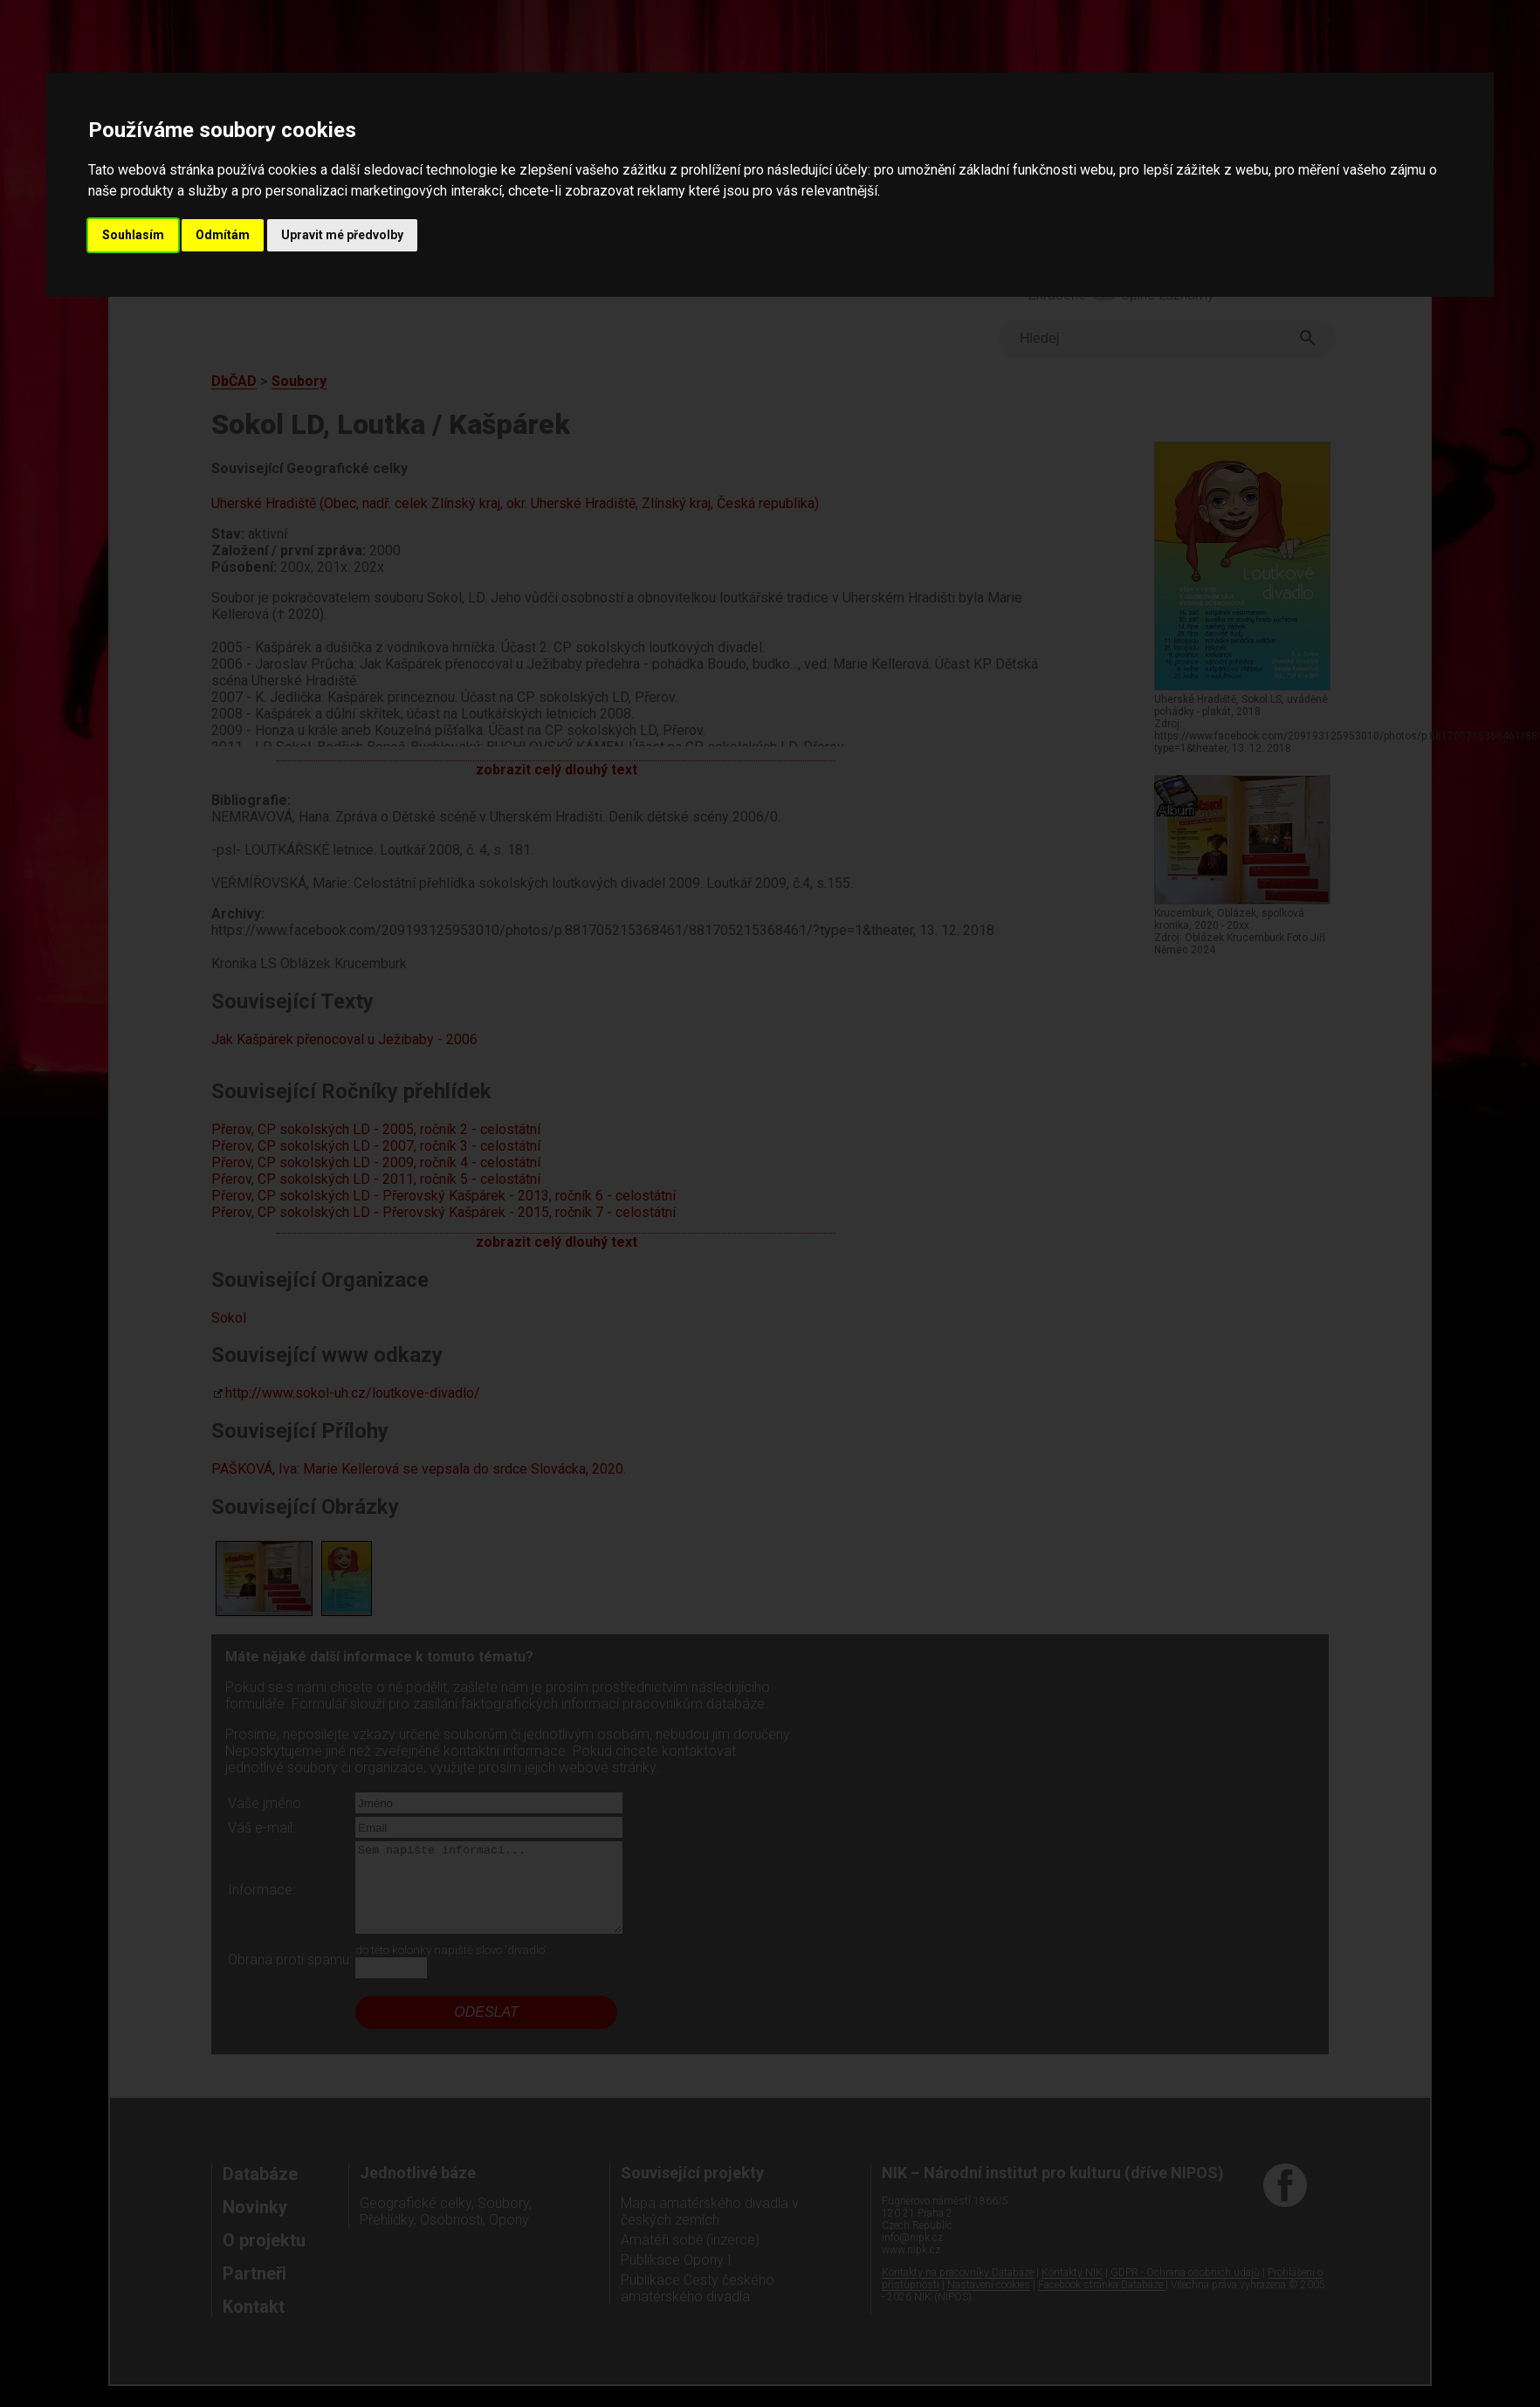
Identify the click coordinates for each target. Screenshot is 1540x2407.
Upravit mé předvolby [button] (342, 235)
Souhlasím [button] (133, 235)
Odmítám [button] (223, 235)
